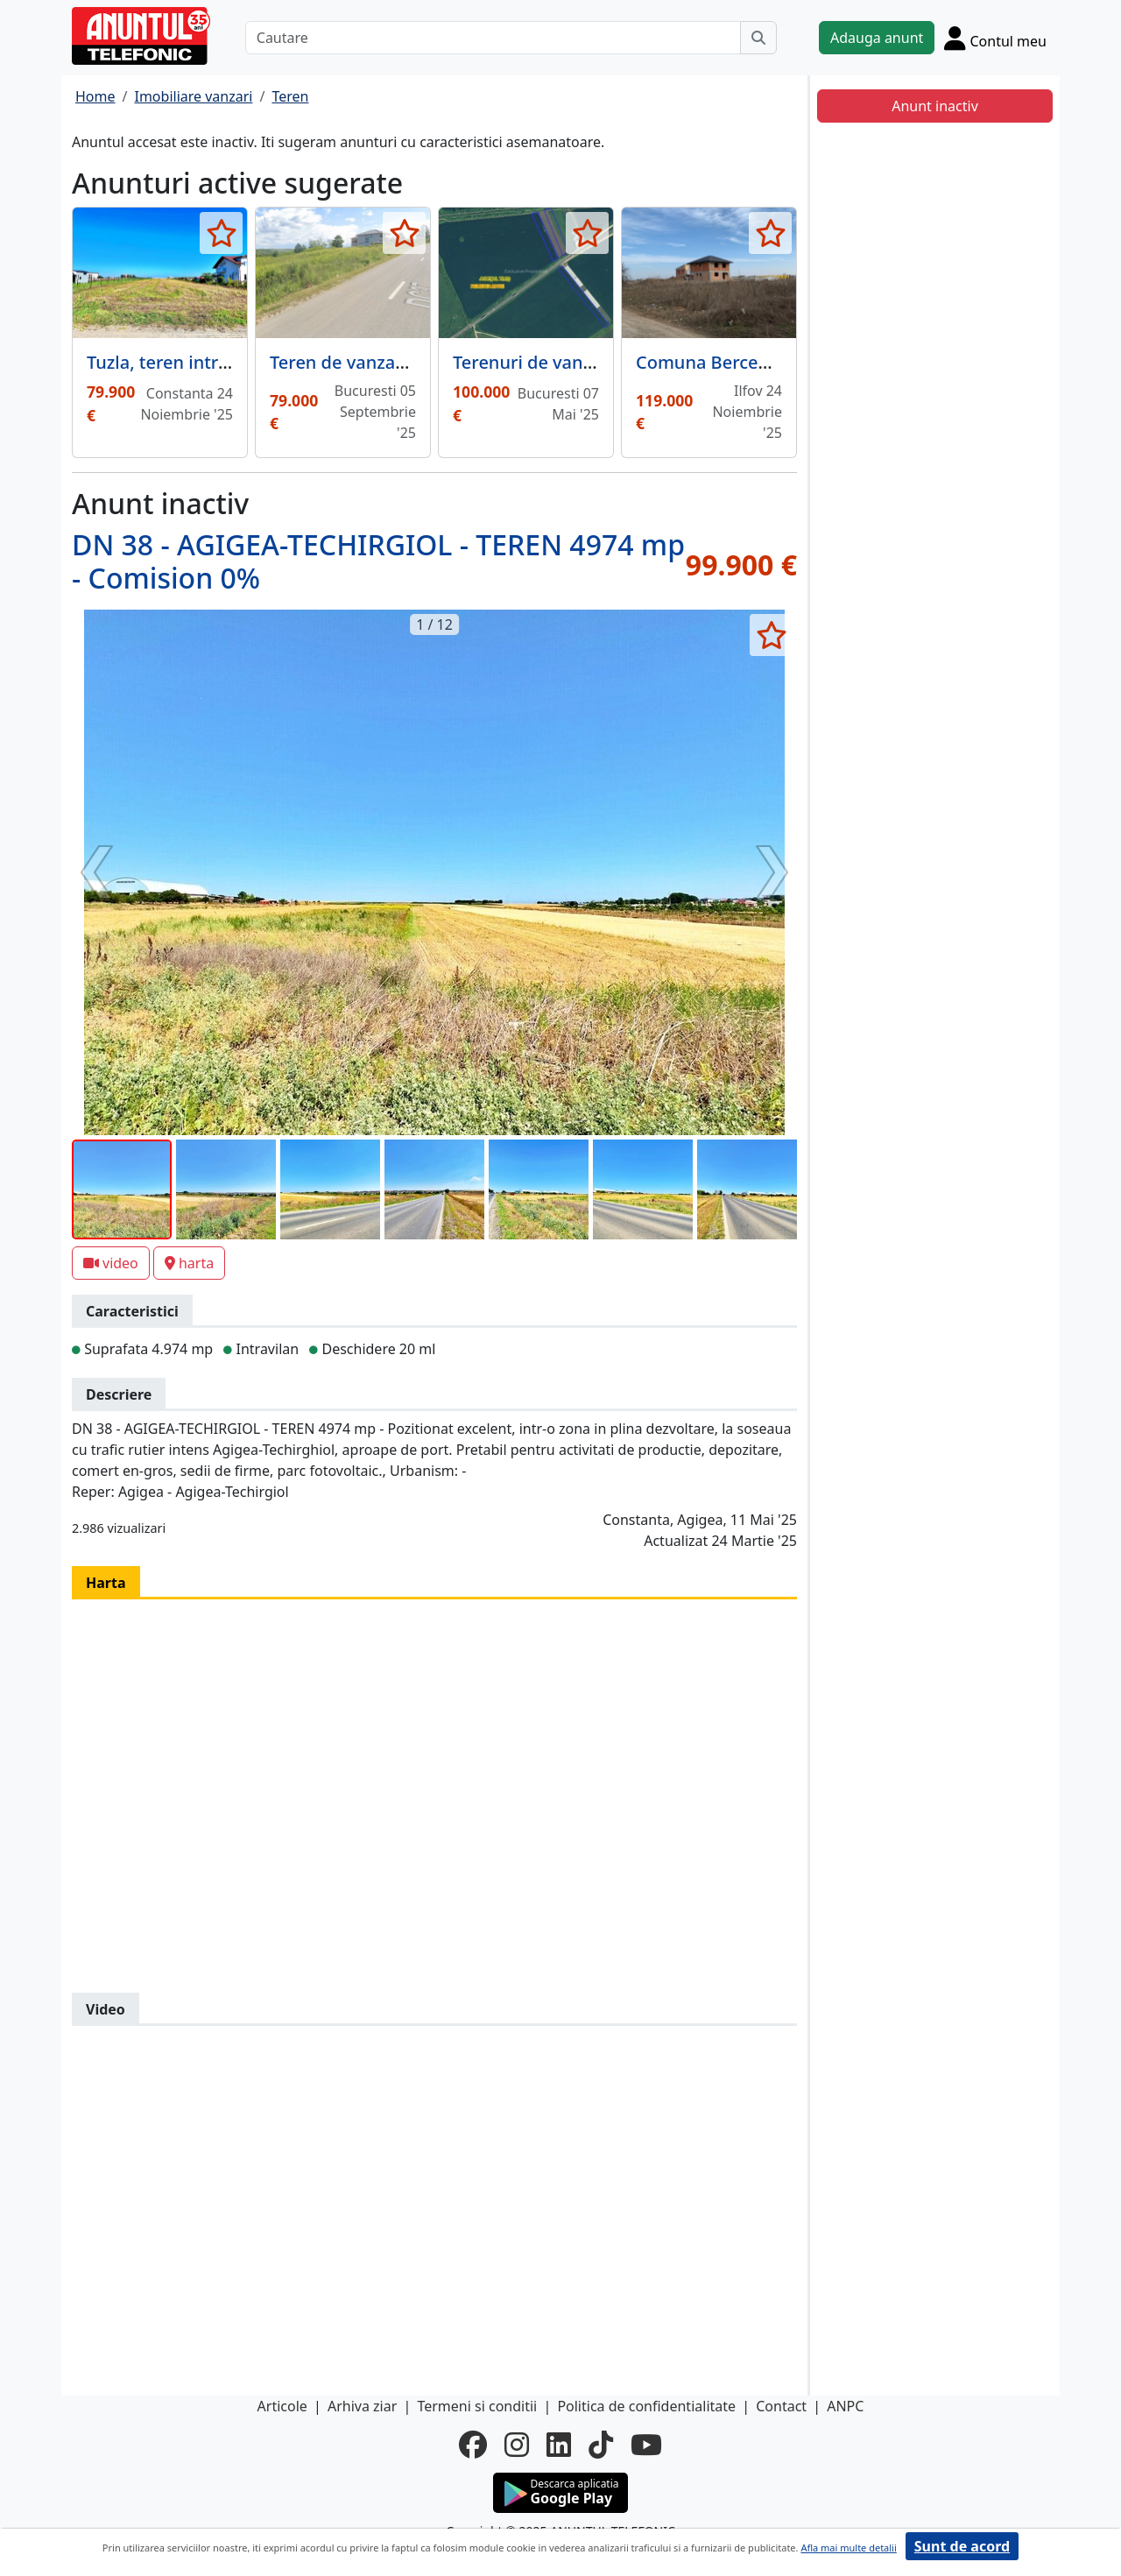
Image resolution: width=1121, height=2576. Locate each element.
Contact (781, 2406)
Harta (106, 1582)
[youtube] (646, 2445)
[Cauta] (758, 37)
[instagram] (516, 2445)
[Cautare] (493, 37)
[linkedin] (558, 2445)
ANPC (845, 2406)
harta (189, 1263)
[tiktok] (601, 2445)
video (110, 1263)
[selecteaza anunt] (221, 233)
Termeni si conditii (477, 2406)
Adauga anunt (876, 37)
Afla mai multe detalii (848, 2547)
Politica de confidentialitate (646, 2406)
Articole (282, 2406)
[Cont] (995, 37)
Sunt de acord (962, 2546)
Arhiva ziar (362, 2406)
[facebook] (473, 2445)
